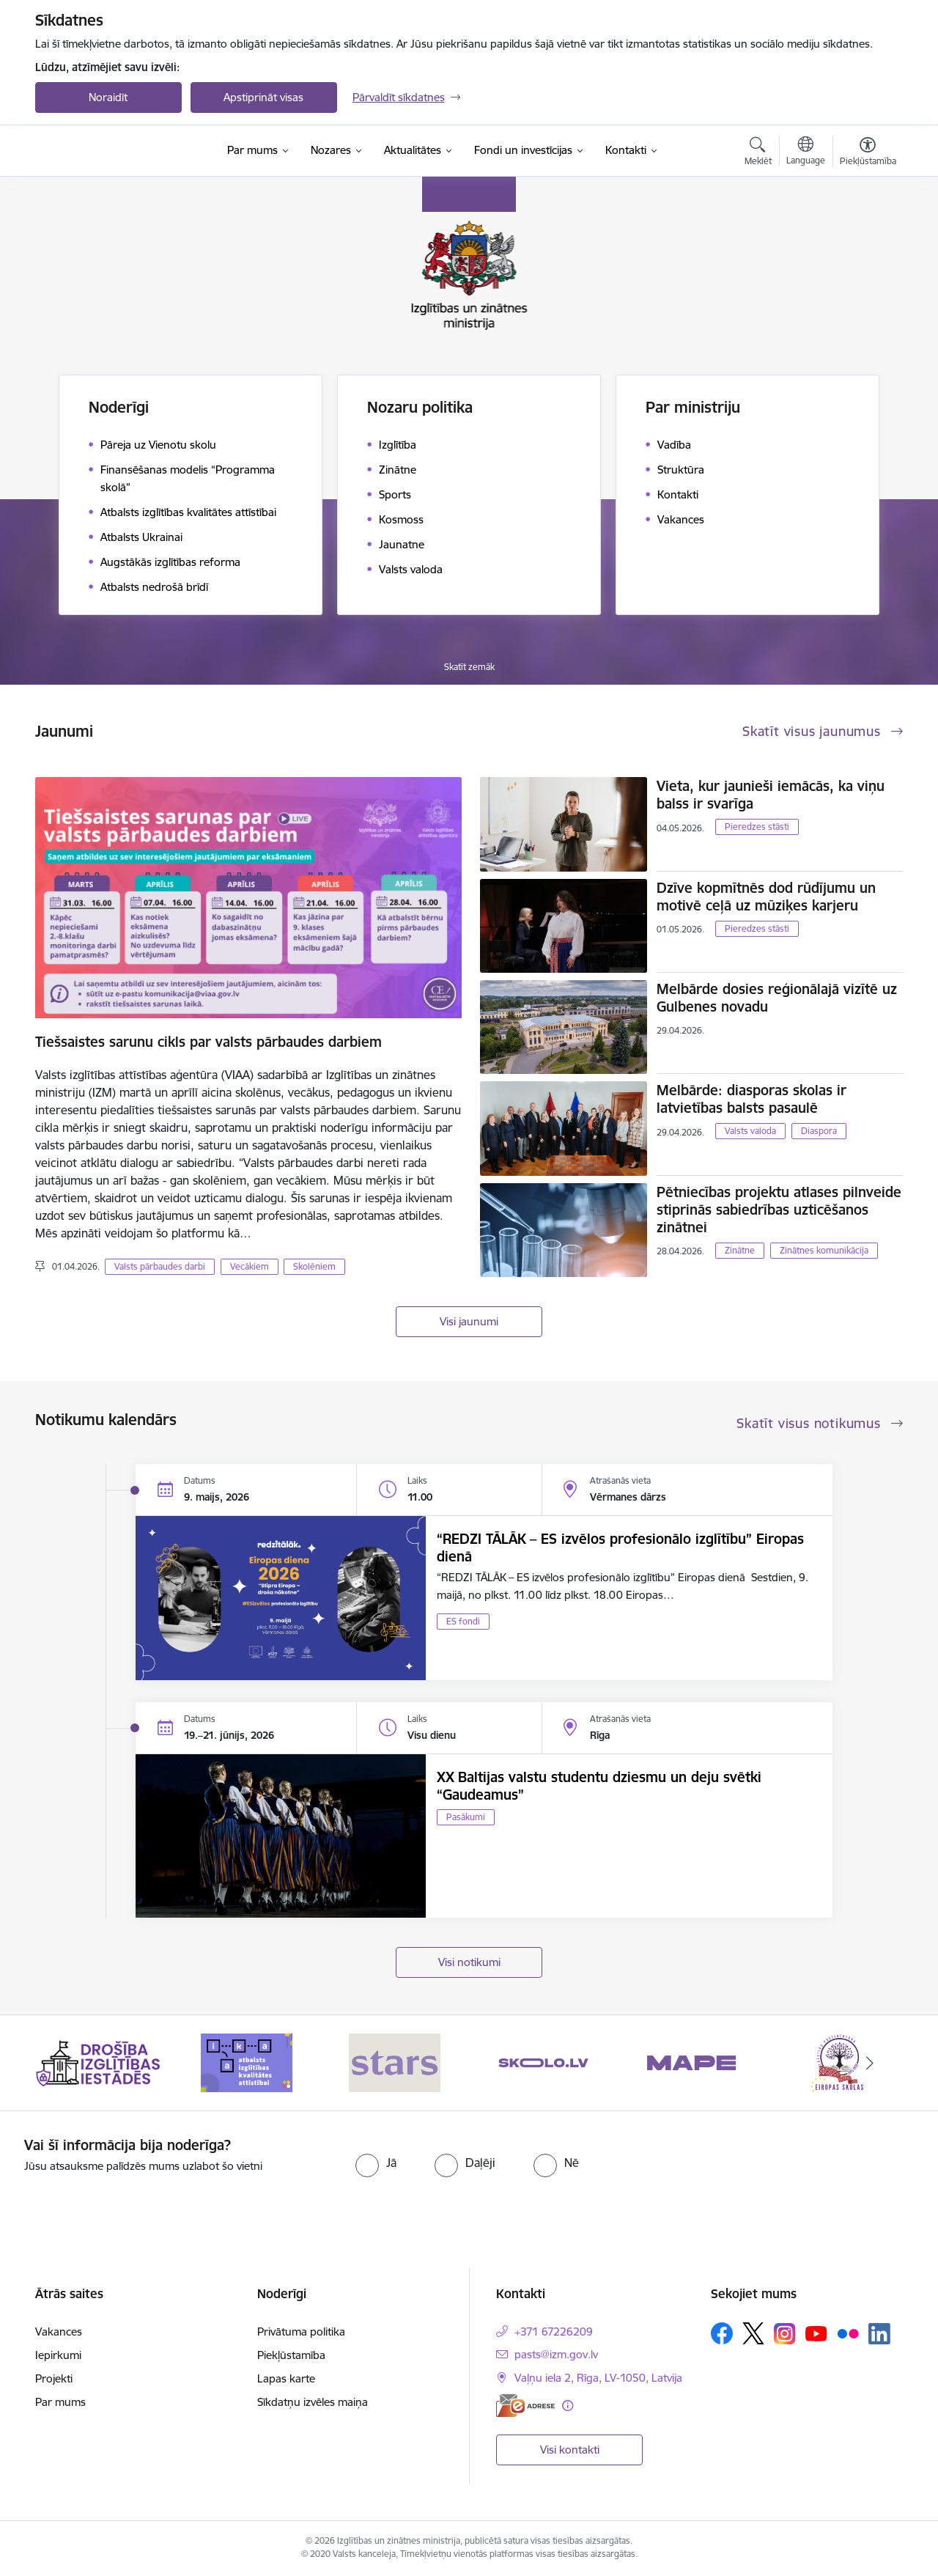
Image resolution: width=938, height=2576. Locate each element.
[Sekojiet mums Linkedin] (879, 2334)
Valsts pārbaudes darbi (159, 1266)
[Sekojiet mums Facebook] (722, 2333)
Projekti (54, 2378)
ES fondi (463, 1621)
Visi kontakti (569, 2450)
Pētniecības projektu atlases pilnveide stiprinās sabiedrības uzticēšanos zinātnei (779, 1209)
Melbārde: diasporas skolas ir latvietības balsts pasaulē (751, 1098)
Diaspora (819, 1130)
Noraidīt (108, 97)
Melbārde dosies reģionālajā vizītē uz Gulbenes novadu (777, 997)
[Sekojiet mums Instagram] (785, 2333)
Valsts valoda (750, 1130)
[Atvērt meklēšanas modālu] (758, 153)
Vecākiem (249, 1266)
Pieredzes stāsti (757, 826)
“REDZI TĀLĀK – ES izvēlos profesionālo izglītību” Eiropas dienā (620, 1547)
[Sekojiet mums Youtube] (816, 2332)
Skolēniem (314, 1266)
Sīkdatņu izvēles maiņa (312, 2402)
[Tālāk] (870, 2063)
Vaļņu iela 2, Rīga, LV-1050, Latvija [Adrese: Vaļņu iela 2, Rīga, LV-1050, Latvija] (598, 2378)
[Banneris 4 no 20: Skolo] (543, 2062)
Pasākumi (465, 1816)
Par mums (60, 2402)
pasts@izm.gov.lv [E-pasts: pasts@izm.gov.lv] (556, 2354)
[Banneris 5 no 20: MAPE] (691, 2062)
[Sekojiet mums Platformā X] (753, 2333)
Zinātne (740, 1250)
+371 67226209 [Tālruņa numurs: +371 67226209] (553, 2331)
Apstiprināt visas (263, 97)
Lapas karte (286, 2378)
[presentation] (792, 2165)
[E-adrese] (525, 2405)
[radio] (375, 2162)
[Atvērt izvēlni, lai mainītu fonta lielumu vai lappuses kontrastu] (868, 153)
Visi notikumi (469, 1962)
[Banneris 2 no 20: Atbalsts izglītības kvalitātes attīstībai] (246, 2062)
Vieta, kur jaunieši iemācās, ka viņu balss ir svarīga (771, 794)
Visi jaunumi (469, 1321)
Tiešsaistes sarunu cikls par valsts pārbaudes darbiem (208, 1041)
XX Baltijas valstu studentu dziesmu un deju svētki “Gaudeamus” (599, 1785)
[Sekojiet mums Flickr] (848, 2332)
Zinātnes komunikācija (824, 1250)
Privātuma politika (301, 2331)
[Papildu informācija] (567, 2405)
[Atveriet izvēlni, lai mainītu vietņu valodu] (805, 152)
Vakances (58, 2331)
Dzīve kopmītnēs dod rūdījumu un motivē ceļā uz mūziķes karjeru (766, 896)
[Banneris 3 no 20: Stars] (394, 2062)
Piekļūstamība (291, 2355)
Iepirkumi (58, 2355)
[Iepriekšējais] (69, 2063)
